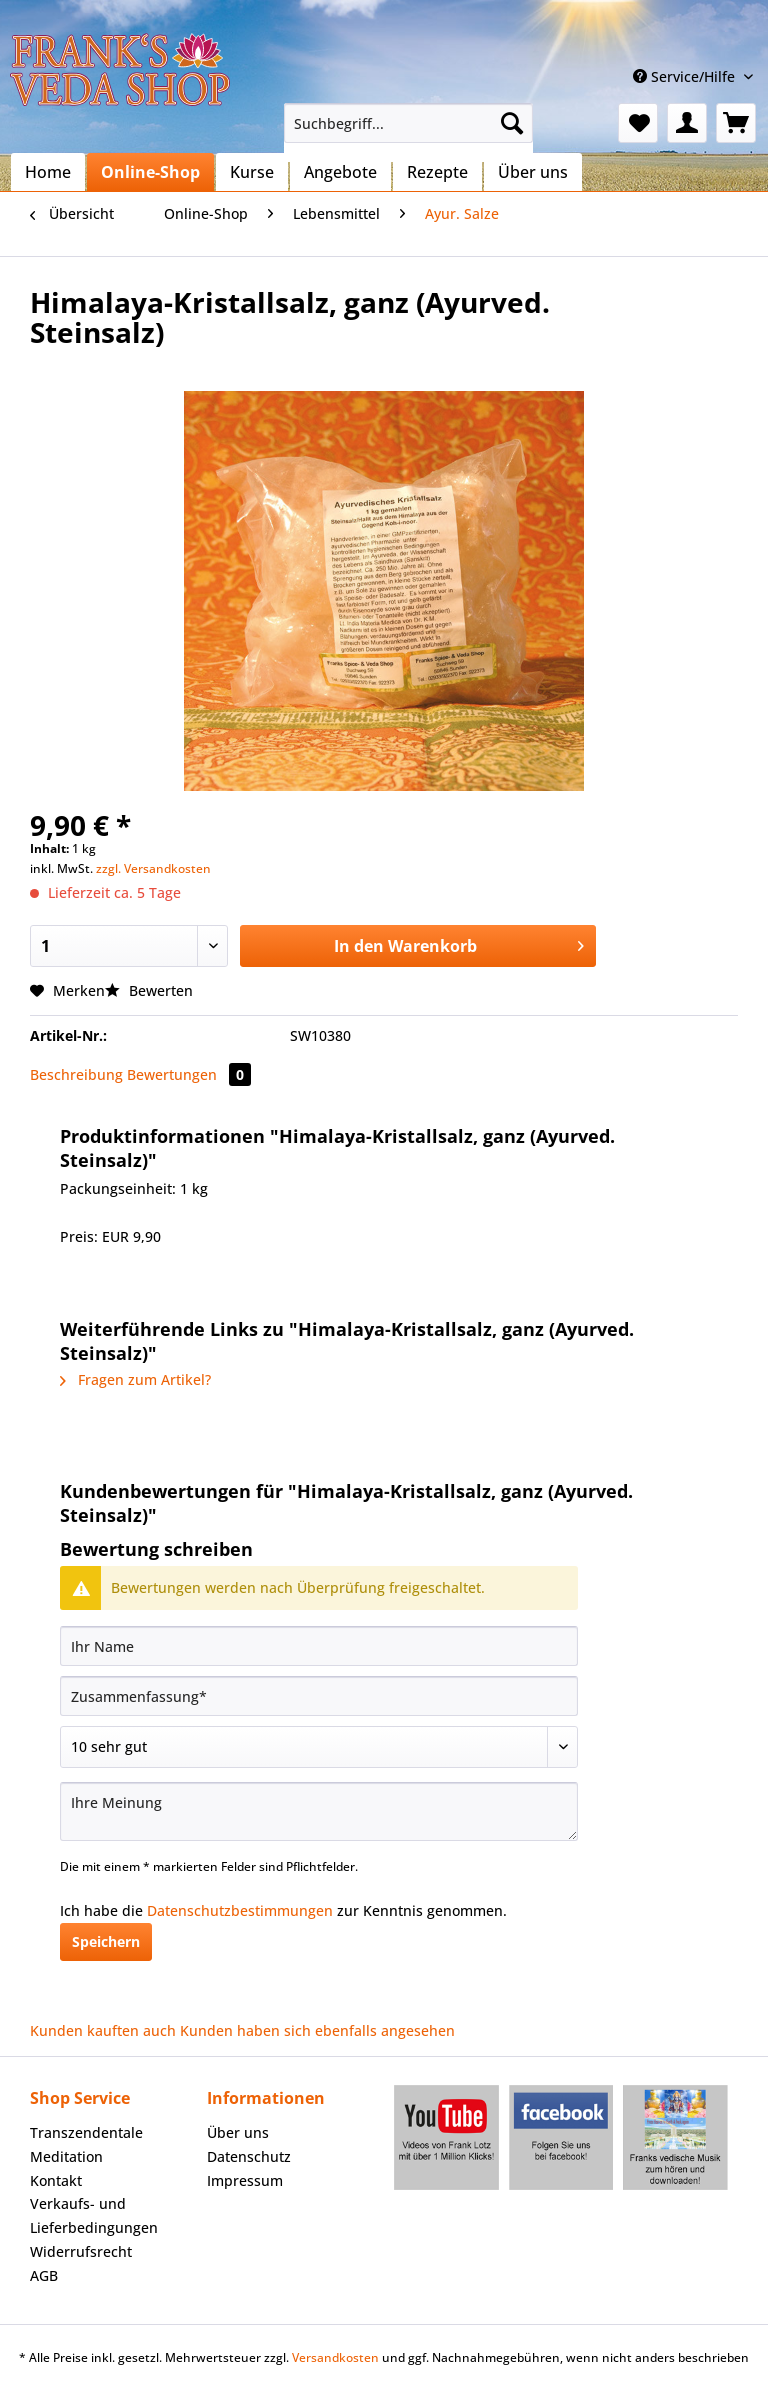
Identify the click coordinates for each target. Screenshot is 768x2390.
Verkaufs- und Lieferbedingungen (94, 2215)
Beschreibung (76, 1074)
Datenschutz (249, 2156)
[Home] (48, 172)
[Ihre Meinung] (319, 1811)
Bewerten (149, 990)
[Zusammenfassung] (319, 1696)
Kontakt (56, 2180)
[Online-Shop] (150, 172)
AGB (44, 2275)
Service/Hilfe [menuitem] (686, 76)
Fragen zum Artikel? (135, 1379)
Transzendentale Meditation (86, 2144)
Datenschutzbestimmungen (240, 1910)
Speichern (106, 1941)
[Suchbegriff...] (409, 123)
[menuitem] (409, 132)
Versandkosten (335, 2357)
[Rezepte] (437, 172)
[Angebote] (340, 172)
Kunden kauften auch (103, 2030)
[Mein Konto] (687, 123)
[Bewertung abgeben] (319, 1747)
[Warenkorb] (736, 123)
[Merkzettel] (638, 123)
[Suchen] (512, 123)
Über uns (238, 2132)
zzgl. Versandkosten (153, 868)
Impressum (245, 2180)
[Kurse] (252, 172)
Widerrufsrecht (81, 2251)
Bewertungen (189, 1074)
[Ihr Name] (319, 1646)
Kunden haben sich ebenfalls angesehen (317, 2030)
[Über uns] (533, 172)
